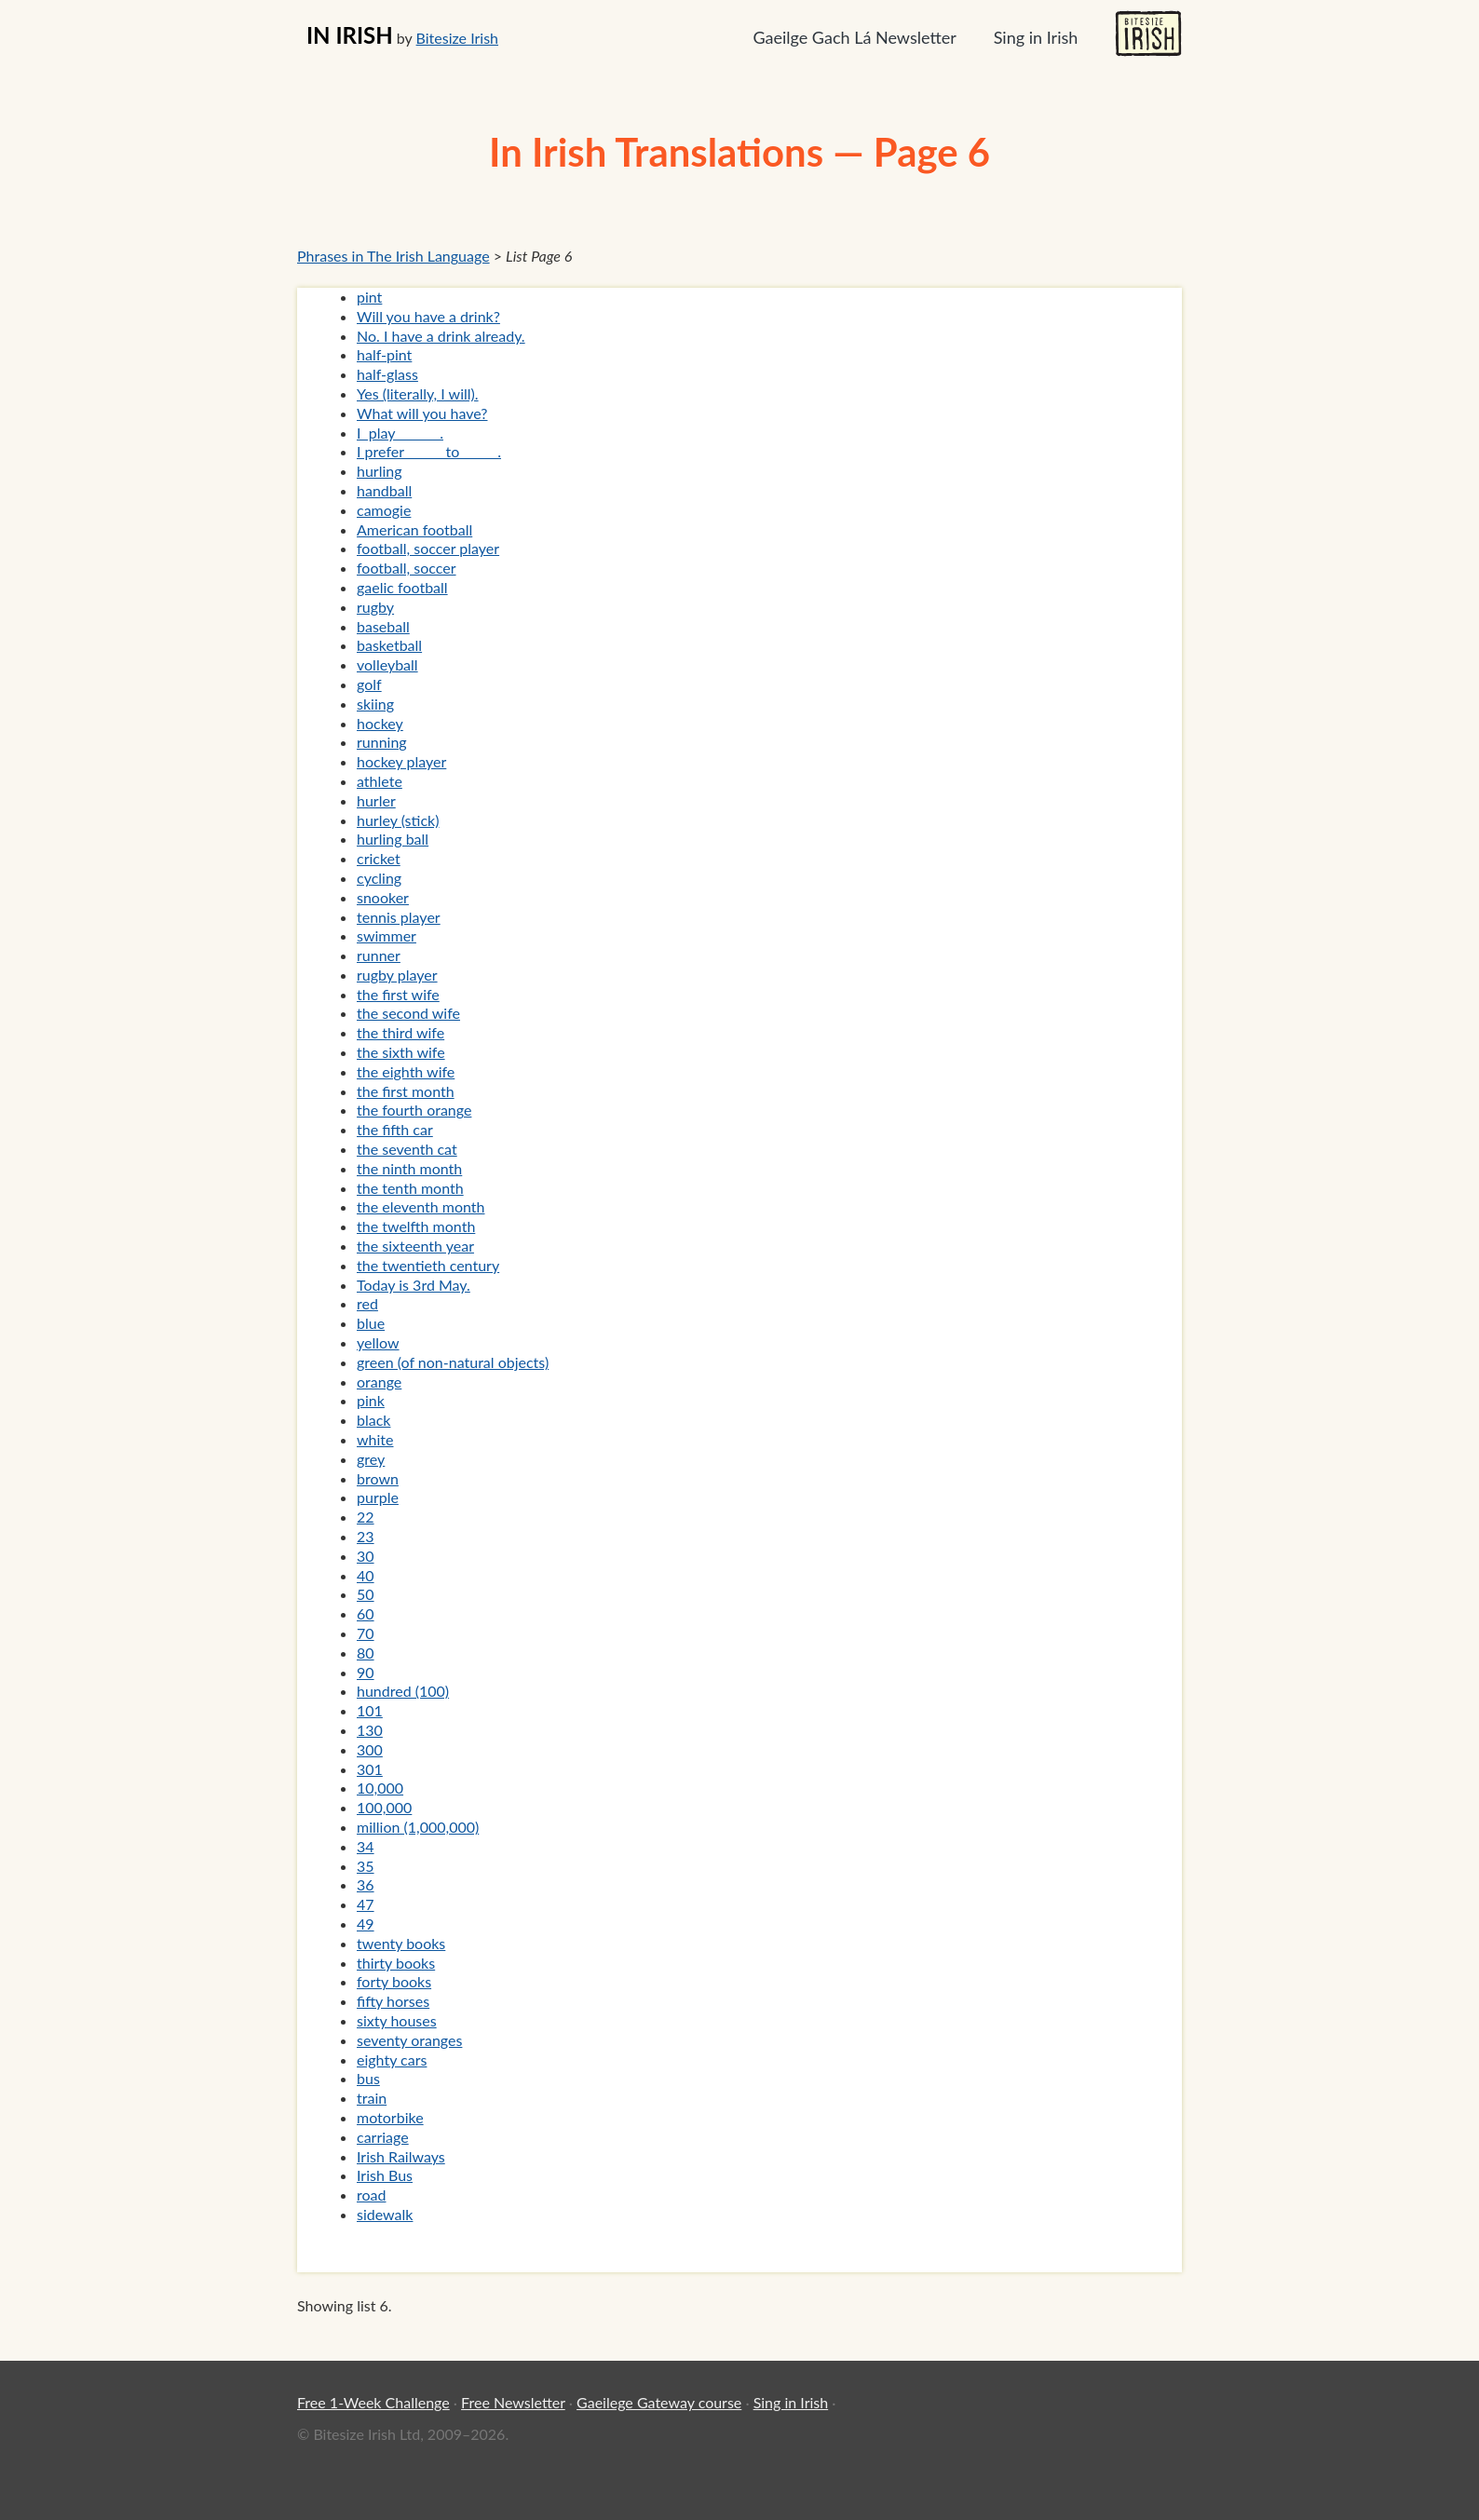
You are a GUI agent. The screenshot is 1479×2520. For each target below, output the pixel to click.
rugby (375, 607)
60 (365, 1613)
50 (365, 1594)
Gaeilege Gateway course (659, 2402)
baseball (383, 626)
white (375, 1439)
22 (365, 1516)
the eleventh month (420, 1206)
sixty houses (397, 2020)
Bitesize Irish (457, 38)
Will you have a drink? (428, 316)
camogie (384, 510)
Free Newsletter (513, 2402)
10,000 (380, 1787)
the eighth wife (406, 1071)
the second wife (408, 1013)
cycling (379, 878)
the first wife (398, 994)
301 (370, 1769)
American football (414, 529)
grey (371, 1459)
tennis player (399, 917)
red (367, 1303)
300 (370, 1749)
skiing (375, 703)
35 (365, 1866)
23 (365, 1536)
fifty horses (393, 2001)
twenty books (401, 1943)
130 (370, 1730)
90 (365, 1672)
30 (365, 1556)
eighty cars (392, 2059)
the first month (406, 1091)
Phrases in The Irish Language (393, 255)
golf (369, 684)
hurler (376, 800)
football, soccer (406, 567)
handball (384, 490)
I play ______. (400, 432)
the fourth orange (414, 1109)
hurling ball (392, 838)
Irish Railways (401, 2156)
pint (369, 296)
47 (365, 1904)
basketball (389, 645)
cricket (378, 858)
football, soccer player (428, 548)
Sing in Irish (1036, 37)
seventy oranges (409, 2040)
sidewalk (385, 2214)
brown (378, 1478)
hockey (380, 723)
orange (379, 1381)
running (382, 742)
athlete (379, 781)
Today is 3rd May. (413, 1285)
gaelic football (402, 587)
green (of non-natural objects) (453, 1362)
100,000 (384, 1807)
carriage (383, 2137)
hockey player (401, 761)
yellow (378, 1342)
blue (371, 1323)
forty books (394, 1981)
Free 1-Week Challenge (373, 2402)
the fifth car (395, 1129)
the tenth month (410, 1188)
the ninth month (409, 1168)
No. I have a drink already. (441, 336)
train (372, 2098)
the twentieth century (428, 1265)
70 (365, 1633)
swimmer (386, 935)
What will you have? (422, 413)
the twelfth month (416, 1226)
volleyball (387, 664)
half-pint (384, 354)
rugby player (397, 974)
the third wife (400, 1032)
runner (378, 955)
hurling (379, 471)
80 (365, 1652)
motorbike (390, 2117)
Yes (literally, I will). (418, 393)
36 (365, 1884)
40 (365, 1575)
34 (365, 1846)
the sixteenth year (415, 1245)
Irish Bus (385, 2175)
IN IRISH (349, 34)
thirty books (396, 1962)
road (371, 2194)
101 (370, 1710)
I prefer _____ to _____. (429, 451)
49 (365, 1923)
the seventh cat (407, 1149)
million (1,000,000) (418, 1827)
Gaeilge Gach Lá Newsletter (854, 37)
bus (368, 2078)
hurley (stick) (398, 820)
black (373, 1420)
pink (371, 1400)
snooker (383, 897)
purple (378, 1497)
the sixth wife (401, 1052)
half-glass (387, 374)
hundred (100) (403, 1691)
